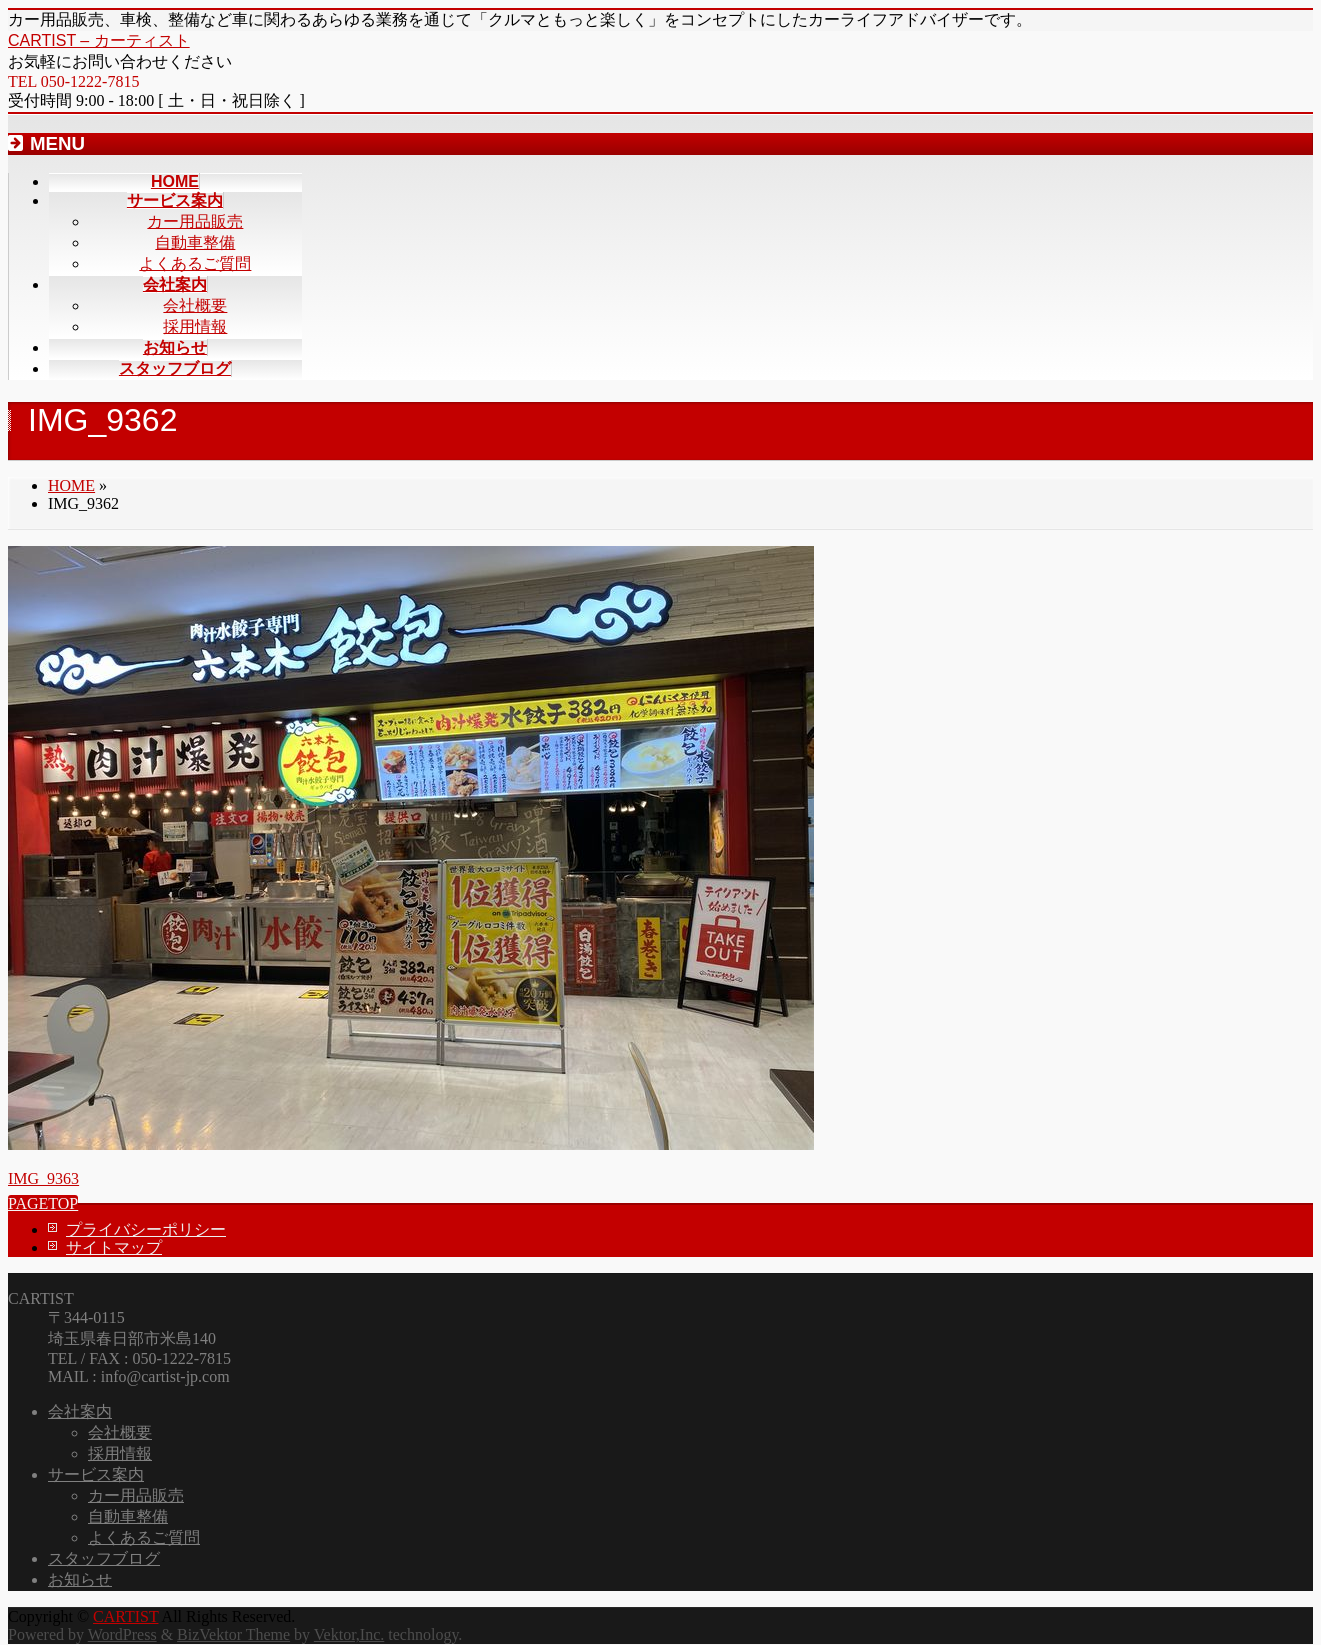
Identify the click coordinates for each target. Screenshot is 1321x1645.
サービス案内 (96, 1474)
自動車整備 (195, 242)
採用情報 (195, 326)
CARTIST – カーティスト (99, 40)
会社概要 (195, 305)
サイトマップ (114, 1247)
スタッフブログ (104, 1558)
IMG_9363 (43, 1178)
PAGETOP (43, 1203)
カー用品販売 (195, 221)
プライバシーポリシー (146, 1229)
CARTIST (125, 1616)
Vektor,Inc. (349, 1634)
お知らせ (80, 1579)
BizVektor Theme (233, 1634)
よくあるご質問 (195, 263)
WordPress (122, 1634)
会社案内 (80, 1411)
